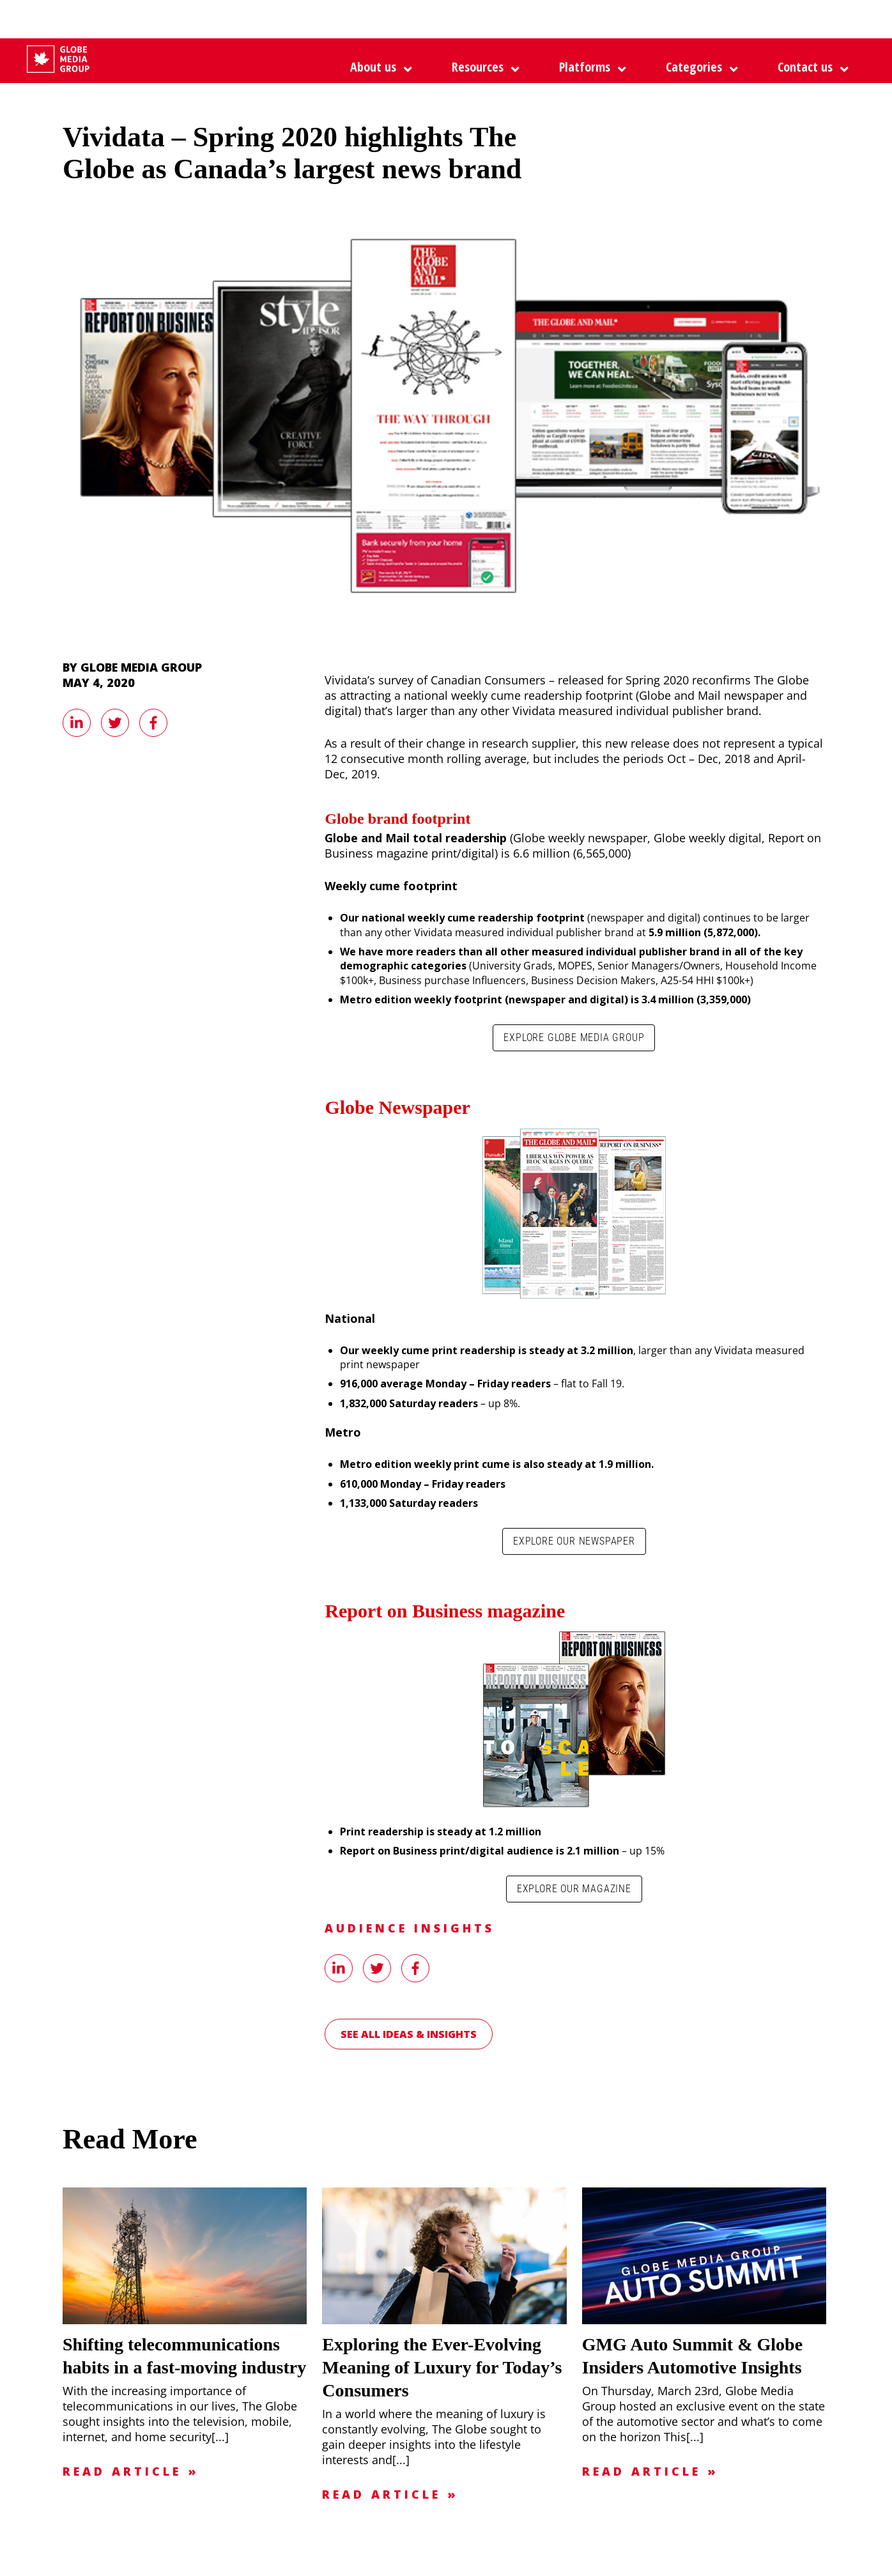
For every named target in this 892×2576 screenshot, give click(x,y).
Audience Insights (410, 1928)
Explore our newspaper (574, 1541)
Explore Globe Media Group (574, 1037)
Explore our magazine (574, 1889)
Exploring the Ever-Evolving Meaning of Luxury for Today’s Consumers (442, 2367)
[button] (589, 67)
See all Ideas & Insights (409, 2034)
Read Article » (131, 2471)
